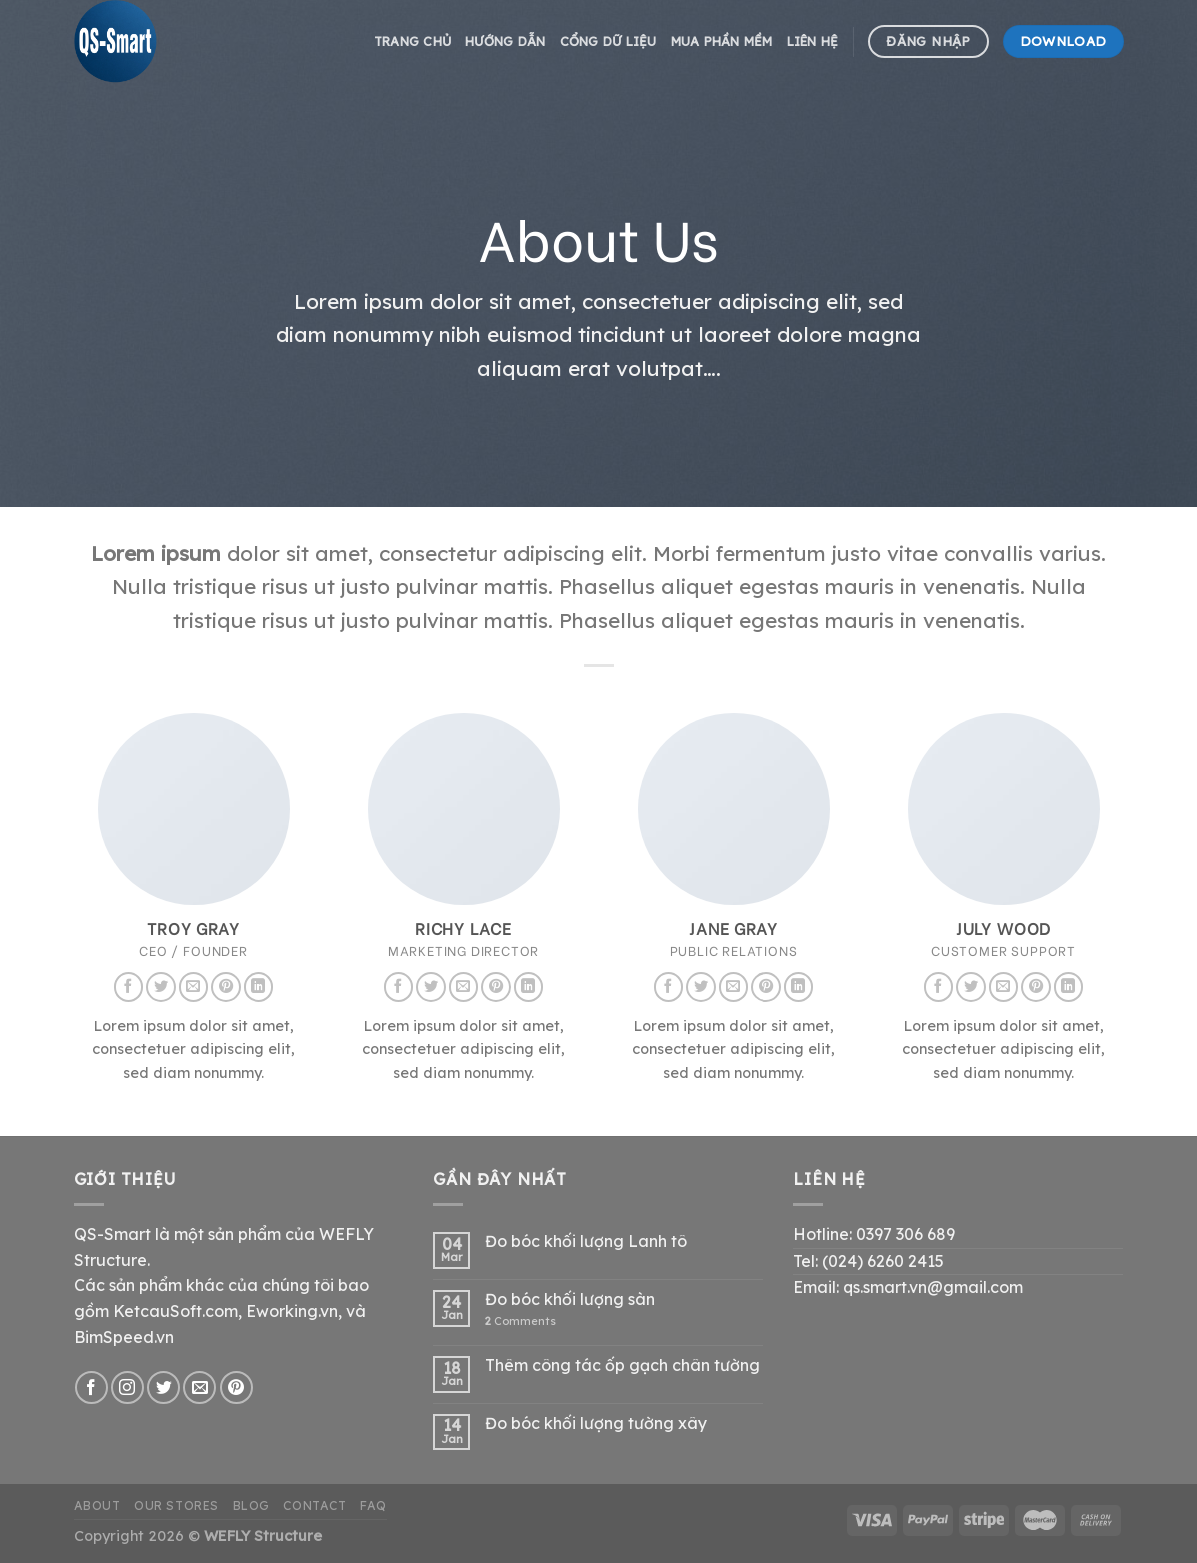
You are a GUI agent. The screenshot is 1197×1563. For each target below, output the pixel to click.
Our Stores (176, 1505)
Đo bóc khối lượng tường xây (596, 1423)
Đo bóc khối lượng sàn (570, 1299)
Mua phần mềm (722, 41)
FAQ (373, 1505)
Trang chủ (412, 41)
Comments (520, 1321)
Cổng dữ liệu (608, 41)
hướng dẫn (505, 41)
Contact (314, 1505)
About (97, 1505)
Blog (251, 1505)
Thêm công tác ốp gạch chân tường (622, 1365)
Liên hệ (813, 41)
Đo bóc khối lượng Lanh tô (586, 1241)
